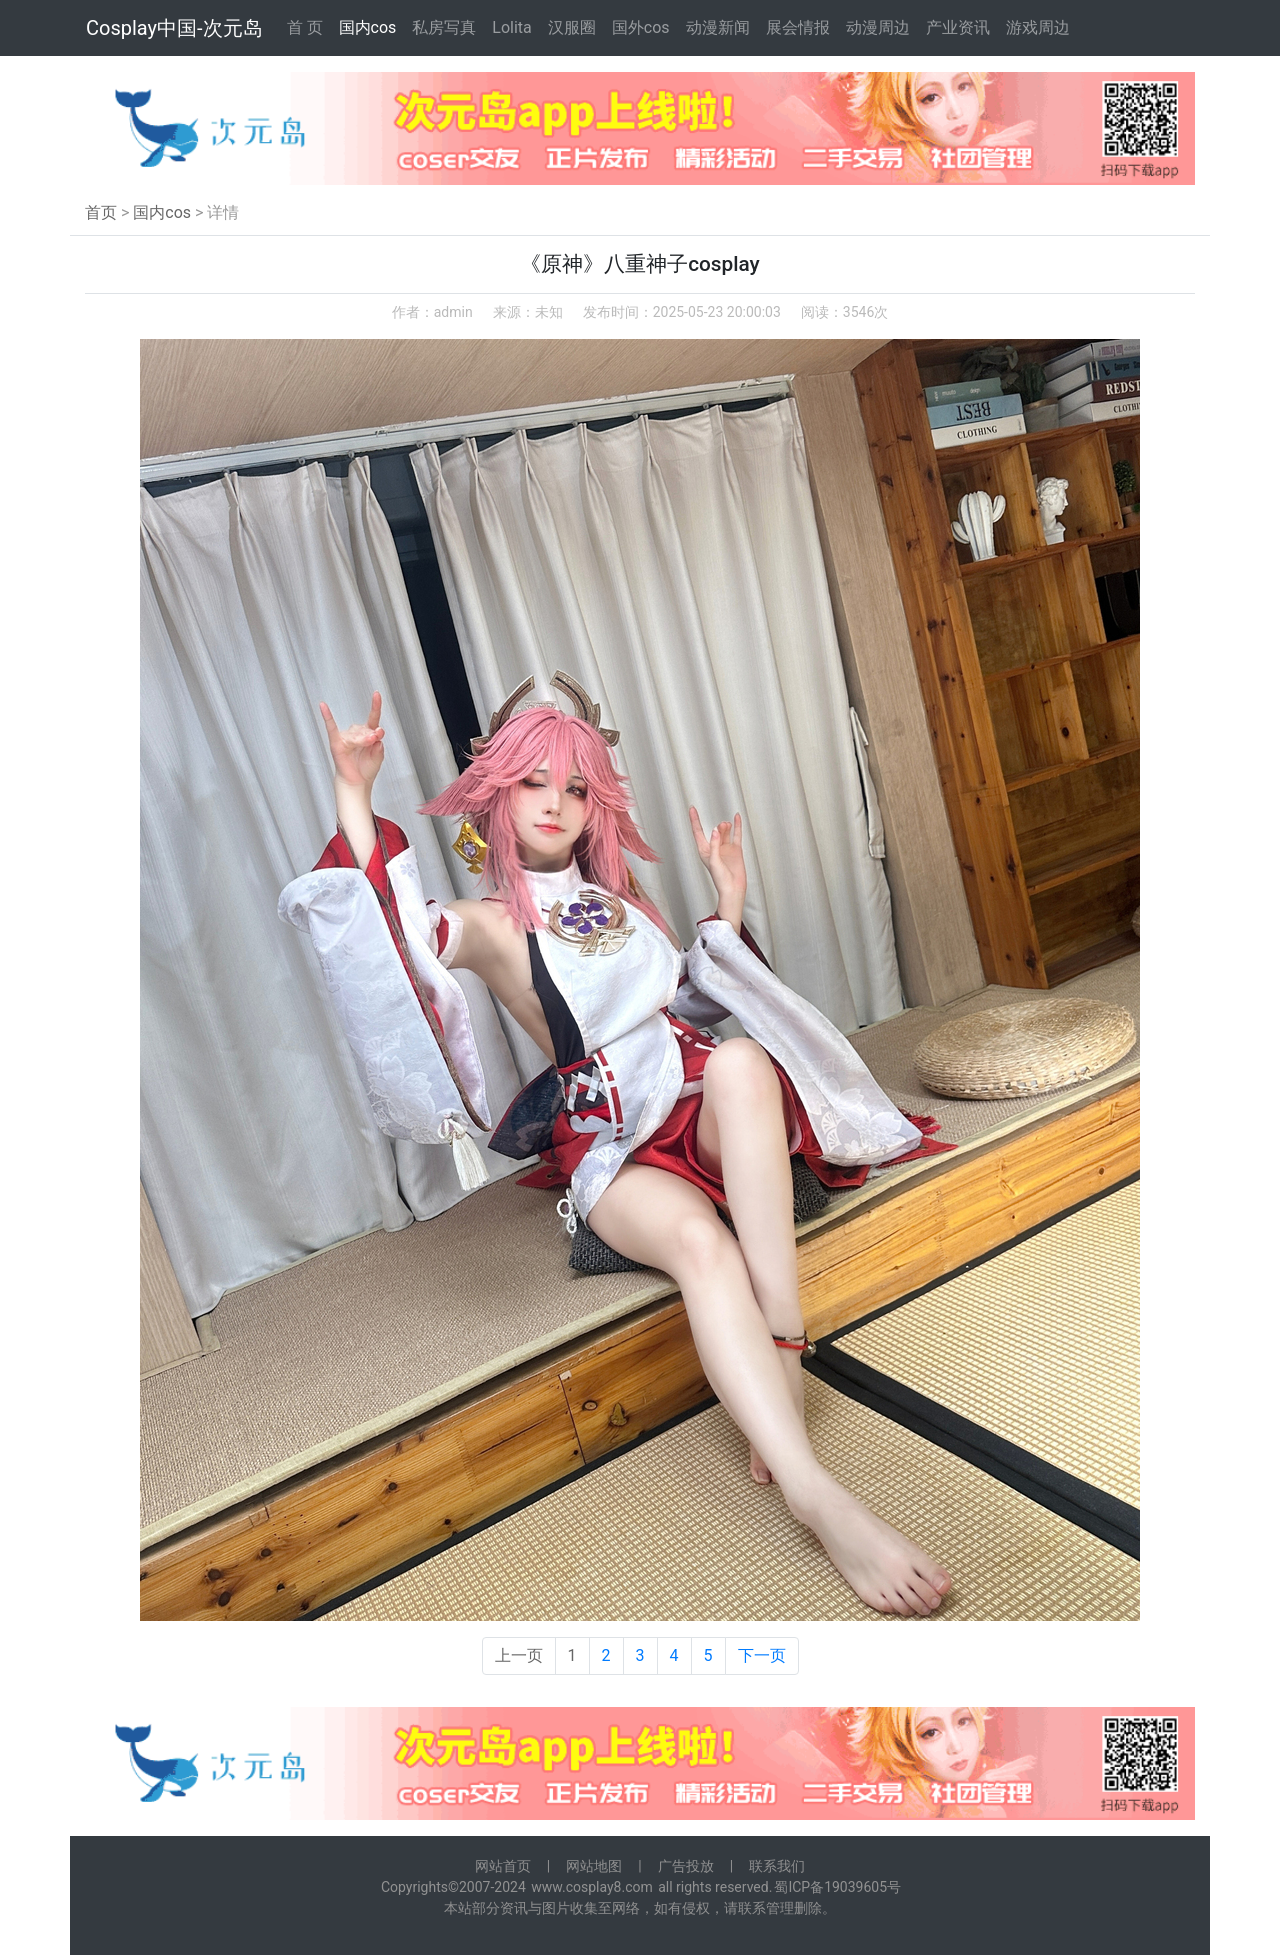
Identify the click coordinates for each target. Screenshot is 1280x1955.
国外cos (641, 27)
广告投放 (686, 1866)
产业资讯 (958, 27)
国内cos (368, 27)
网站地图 (594, 1866)
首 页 (305, 27)
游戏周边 (1038, 27)
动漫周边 (878, 27)
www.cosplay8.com (592, 1887)
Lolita (511, 27)
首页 (101, 212)
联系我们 (777, 1866)
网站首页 (503, 1866)
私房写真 (444, 27)
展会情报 (798, 27)
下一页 (762, 1655)
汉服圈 (572, 27)
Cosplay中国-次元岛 (174, 28)
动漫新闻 (718, 27)
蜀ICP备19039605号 (837, 1887)
